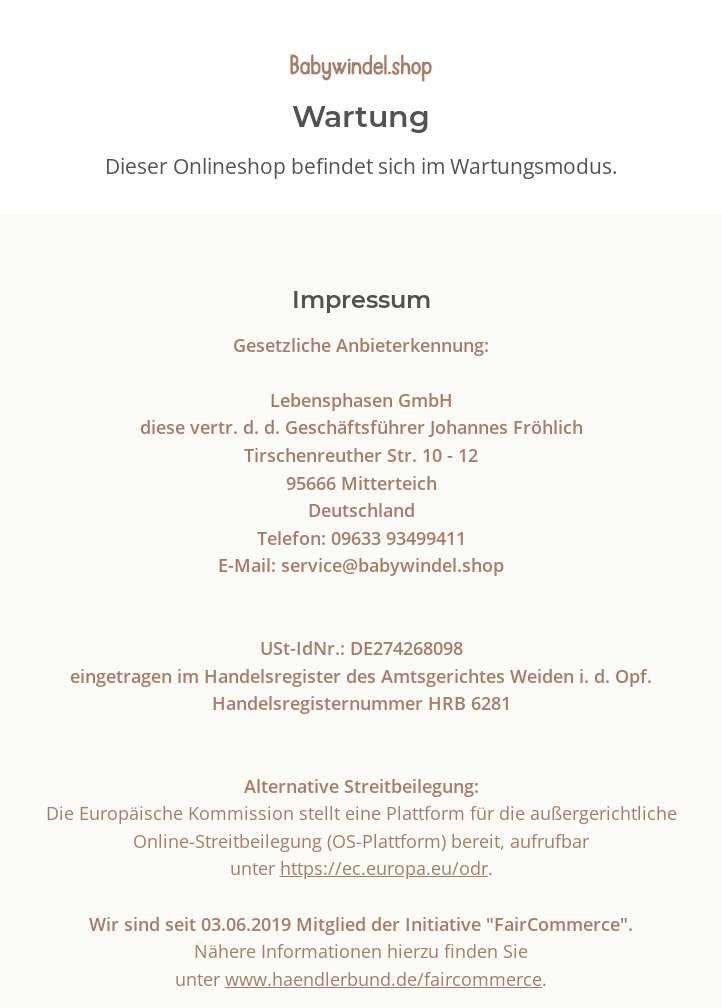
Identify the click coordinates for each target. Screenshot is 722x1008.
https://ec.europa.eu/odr (384, 867)
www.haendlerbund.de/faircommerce (383, 978)
